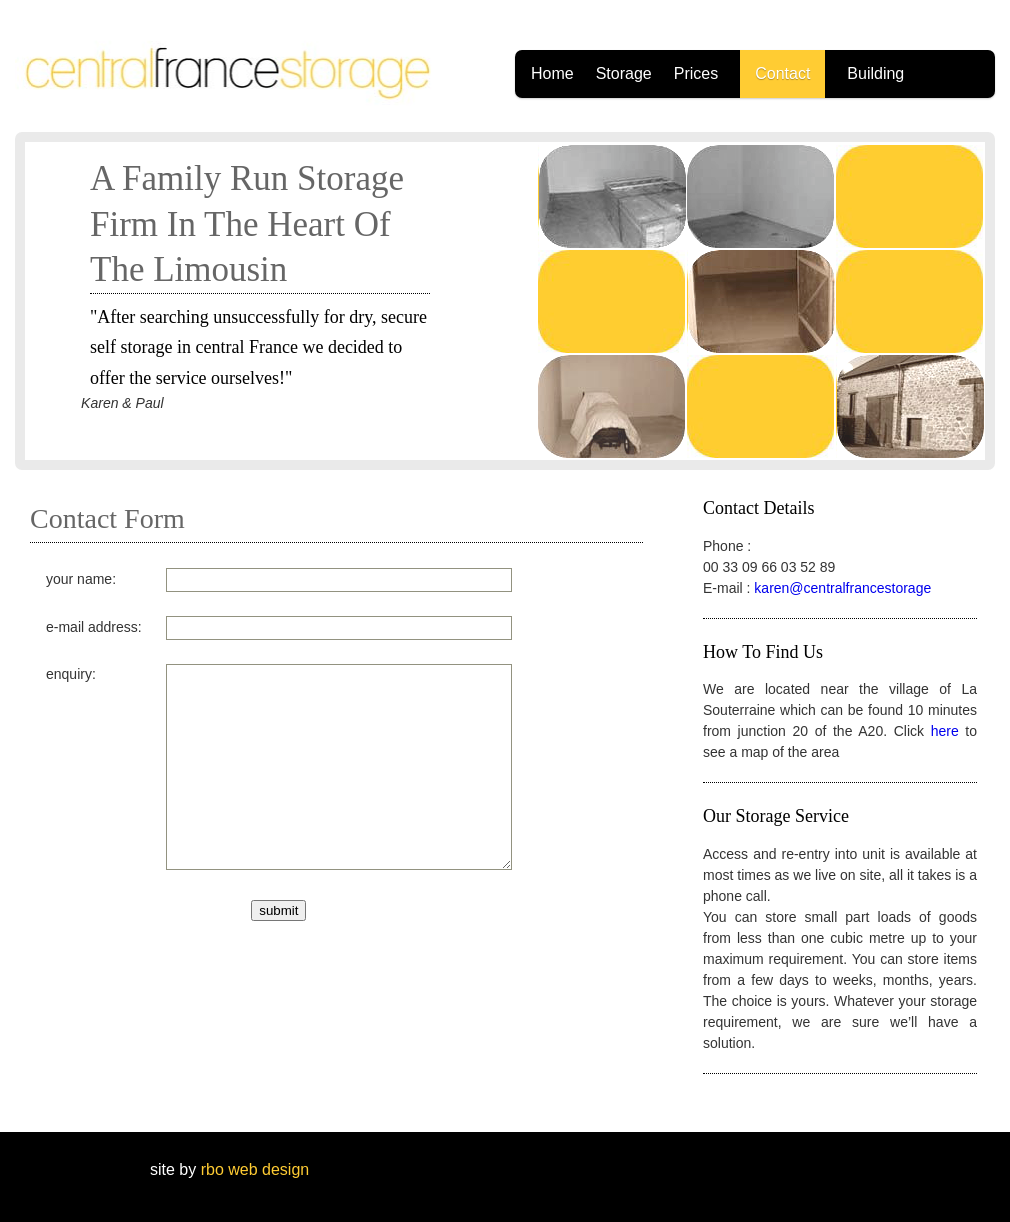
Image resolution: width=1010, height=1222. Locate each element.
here (945, 731)
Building (875, 73)
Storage (624, 73)
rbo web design (252, 1169)
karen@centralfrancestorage (842, 588)
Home (552, 73)
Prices (696, 73)
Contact (782, 73)
